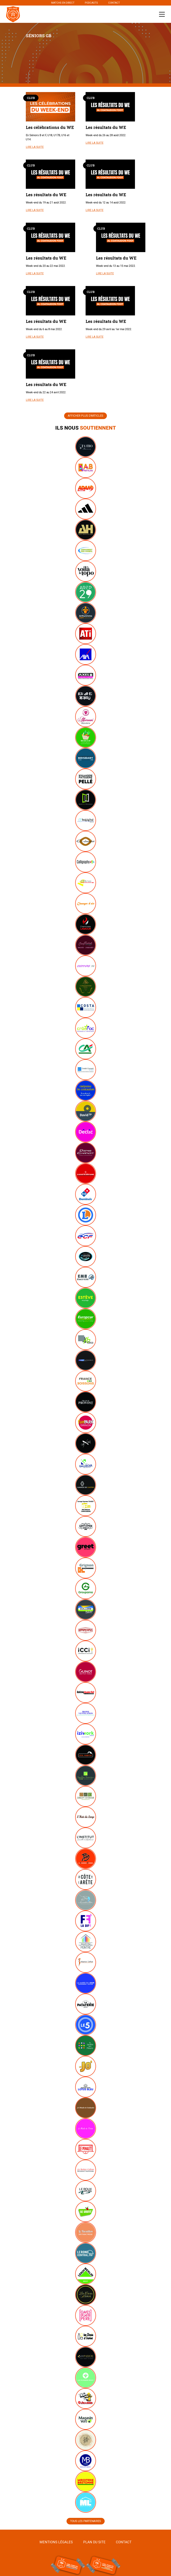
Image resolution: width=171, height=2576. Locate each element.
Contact (114, 2)
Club (31, 98)
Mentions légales (56, 2542)
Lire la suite (35, 147)
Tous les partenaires (85, 2521)
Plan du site (94, 2542)
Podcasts (91, 2)
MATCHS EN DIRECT (62, 2)
